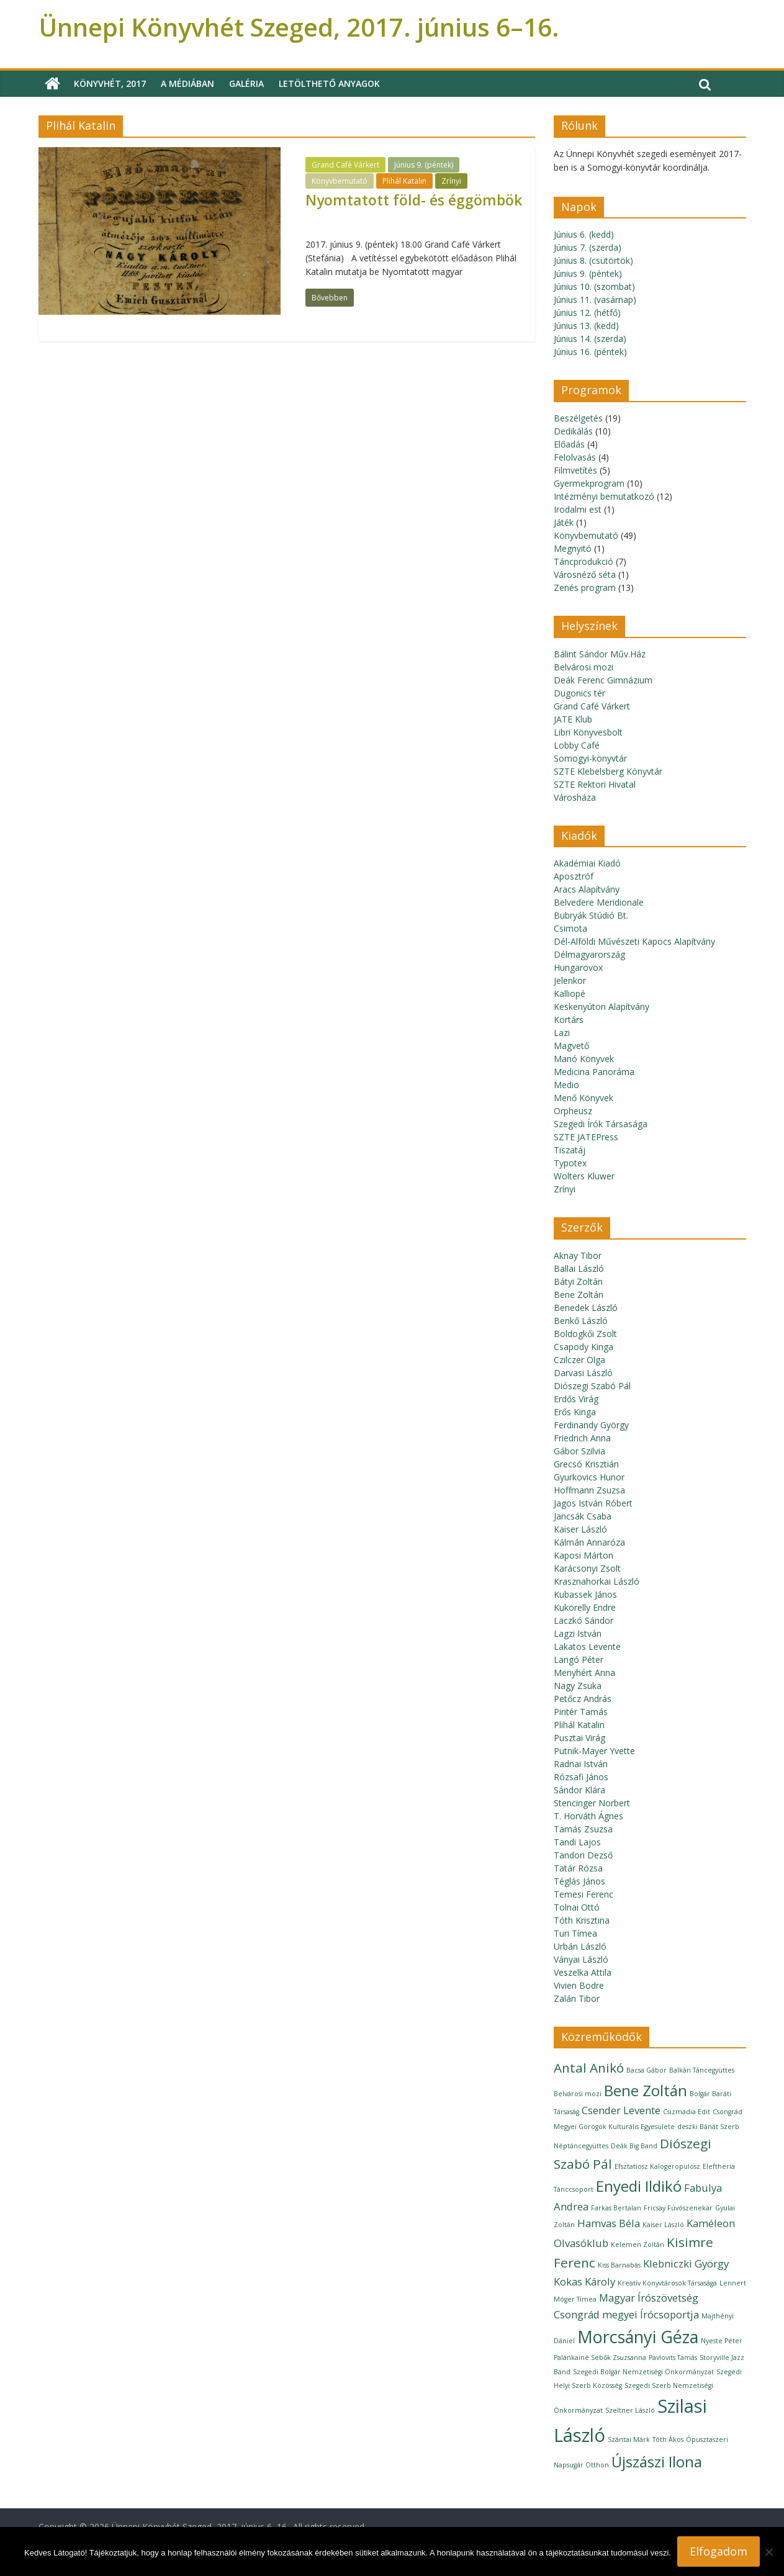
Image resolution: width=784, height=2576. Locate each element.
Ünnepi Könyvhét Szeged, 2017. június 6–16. (298, 27)
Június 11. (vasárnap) (595, 299)
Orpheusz (573, 1111)
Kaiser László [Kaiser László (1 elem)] (663, 2224)
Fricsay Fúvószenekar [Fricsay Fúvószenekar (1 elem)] (678, 2208)
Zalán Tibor (577, 1998)
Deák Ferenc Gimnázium (603, 680)
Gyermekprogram (589, 483)
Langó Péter (578, 1659)
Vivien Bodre (579, 1985)
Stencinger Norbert (592, 1803)
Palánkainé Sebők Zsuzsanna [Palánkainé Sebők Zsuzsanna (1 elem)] (600, 2357)
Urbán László (580, 1946)
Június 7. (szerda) (587, 247)
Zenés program (585, 587)
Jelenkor (570, 980)
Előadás (569, 444)
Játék (564, 522)
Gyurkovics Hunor (589, 1477)
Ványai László (581, 1959)
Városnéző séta (585, 574)
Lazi (562, 1032)
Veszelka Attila (582, 1972)
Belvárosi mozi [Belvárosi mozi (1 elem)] (578, 2093)
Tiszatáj (569, 1150)
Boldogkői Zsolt (585, 1334)
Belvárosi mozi (583, 667)
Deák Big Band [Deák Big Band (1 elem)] (634, 2145)
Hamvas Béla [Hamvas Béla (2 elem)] (608, 2223)
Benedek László (586, 1307)
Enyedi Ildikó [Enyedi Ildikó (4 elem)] (639, 2186)
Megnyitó (573, 548)
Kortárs (568, 1019)
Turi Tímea (575, 1933)
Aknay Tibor (578, 1255)
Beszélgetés (578, 418)
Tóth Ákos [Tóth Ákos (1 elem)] (667, 2439)
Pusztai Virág (579, 1738)
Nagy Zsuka (578, 1685)
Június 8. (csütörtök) (593, 260)
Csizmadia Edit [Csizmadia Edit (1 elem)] (686, 2111)
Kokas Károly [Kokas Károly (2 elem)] (584, 2281)
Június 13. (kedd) (586, 325)
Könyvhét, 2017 (110, 83)
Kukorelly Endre (585, 1607)
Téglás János (579, 1881)
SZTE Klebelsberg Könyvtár (608, 771)
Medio (566, 1085)
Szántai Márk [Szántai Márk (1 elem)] (629, 2439)
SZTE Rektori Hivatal (595, 784)
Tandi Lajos (577, 1842)
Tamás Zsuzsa (583, 1829)
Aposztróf (573, 876)
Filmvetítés (575, 470)
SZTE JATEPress (586, 1137)
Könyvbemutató (339, 181)
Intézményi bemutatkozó (604, 496)
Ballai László (579, 1268)
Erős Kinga (575, 1412)
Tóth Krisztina (582, 1920)
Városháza (575, 797)
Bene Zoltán (578, 1294)
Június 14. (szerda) (590, 339)
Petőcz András (582, 1699)
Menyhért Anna (584, 1672)
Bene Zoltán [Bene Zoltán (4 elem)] (645, 2090)
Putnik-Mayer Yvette (594, 1751)
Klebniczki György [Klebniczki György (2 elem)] (686, 2263)
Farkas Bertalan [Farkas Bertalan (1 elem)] (616, 2208)
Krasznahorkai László (596, 1581)
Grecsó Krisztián (586, 1464)
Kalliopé (569, 993)
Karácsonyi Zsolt (587, 1568)
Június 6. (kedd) (584, 234)
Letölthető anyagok (329, 83)
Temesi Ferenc (583, 1894)
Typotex (570, 1163)
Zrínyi (451, 181)
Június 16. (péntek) (590, 352)
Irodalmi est (578, 509)
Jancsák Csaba (582, 1516)
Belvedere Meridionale (599, 902)
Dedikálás (573, 431)
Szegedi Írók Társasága (600, 1124)
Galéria (246, 83)
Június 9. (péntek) (423, 165)
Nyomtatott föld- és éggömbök (413, 200)
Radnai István (581, 1764)
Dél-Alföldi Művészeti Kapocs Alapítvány (634, 941)
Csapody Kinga (583, 1347)
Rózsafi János (581, 1777)
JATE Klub (573, 719)
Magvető (571, 1046)
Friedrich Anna (582, 1438)
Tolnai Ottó (577, 1907)
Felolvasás (575, 457)
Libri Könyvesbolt (588, 732)
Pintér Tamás (581, 1712)
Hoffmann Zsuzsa (589, 1490)
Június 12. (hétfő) (587, 312)
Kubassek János (585, 1594)
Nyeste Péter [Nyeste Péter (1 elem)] (721, 2340)
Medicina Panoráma (594, 1072)
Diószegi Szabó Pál (592, 1386)
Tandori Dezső (583, 1855)
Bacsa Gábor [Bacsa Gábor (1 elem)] (646, 2070)
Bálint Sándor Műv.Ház (600, 654)
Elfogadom (718, 2551)
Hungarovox (578, 967)
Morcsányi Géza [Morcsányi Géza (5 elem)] (637, 2336)
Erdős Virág (576, 1399)
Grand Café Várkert (345, 165)
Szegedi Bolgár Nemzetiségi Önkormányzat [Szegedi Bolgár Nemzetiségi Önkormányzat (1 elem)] (643, 2371)
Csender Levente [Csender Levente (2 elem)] (621, 2110)
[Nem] (768, 2552)
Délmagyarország (589, 954)
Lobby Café (577, 745)
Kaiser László (580, 1529)
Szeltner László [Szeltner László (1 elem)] (630, 2410)
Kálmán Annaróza (589, 1542)
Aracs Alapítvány (587, 889)
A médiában (187, 83)
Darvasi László (583, 1373)
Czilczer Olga (579, 1360)
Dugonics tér (579, 693)
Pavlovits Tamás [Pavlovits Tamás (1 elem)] (673, 2357)
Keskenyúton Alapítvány (601, 1006)
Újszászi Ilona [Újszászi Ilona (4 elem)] (656, 2461)
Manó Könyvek (584, 1059)
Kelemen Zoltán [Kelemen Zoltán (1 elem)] (637, 2244)
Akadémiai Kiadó (587, 863)
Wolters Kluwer (584, 1176)
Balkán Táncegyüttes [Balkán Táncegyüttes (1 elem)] (701, 2070)
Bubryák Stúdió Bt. (591, 915)
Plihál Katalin (404, 181)
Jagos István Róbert (593, 1503)
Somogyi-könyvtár (590, 758)
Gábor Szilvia (579, 1451)
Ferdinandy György (591, 1425)
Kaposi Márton (583, 1555)
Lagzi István (578, 1633)
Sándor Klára (579, 1790)
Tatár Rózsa (578, 1868)
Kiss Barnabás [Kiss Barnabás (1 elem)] (619, 2265)
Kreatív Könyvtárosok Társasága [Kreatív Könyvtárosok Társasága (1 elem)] (667, 2283)
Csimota (570, 928)
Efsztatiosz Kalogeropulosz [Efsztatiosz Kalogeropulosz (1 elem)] (657, 2166)
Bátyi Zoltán (578, 1281)
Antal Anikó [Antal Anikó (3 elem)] (589, 2067)
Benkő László (581, 1320)
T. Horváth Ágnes (588, 1816)
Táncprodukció (583, 561)
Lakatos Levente (587, 1646)
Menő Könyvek (583, 1098)
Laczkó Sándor (583, 1620)
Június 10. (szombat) (594, 286)
